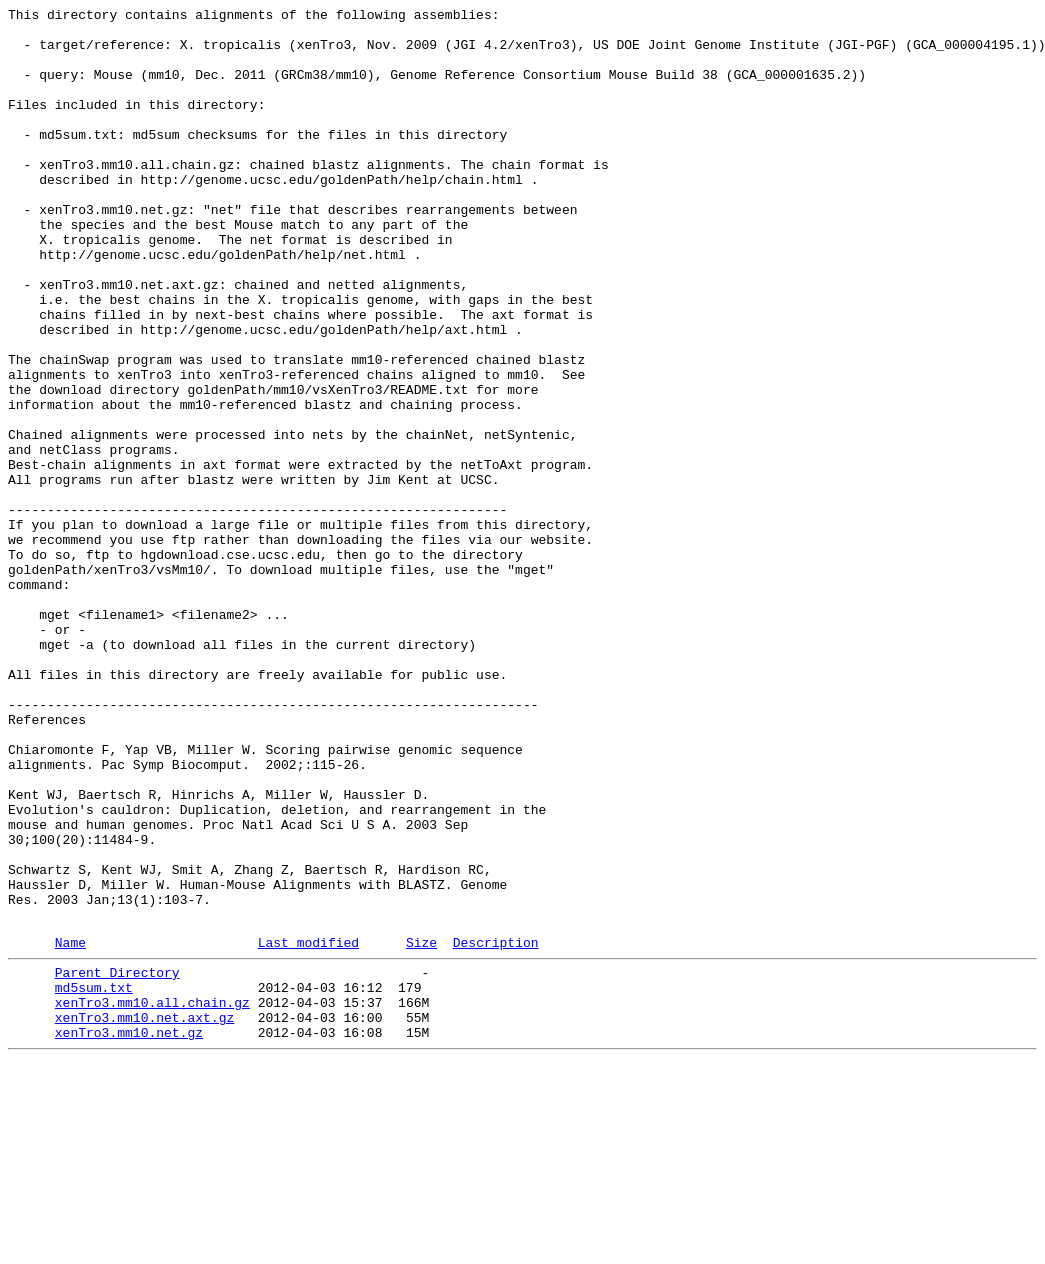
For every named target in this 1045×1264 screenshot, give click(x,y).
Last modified (308, 1128)
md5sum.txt (94, 1179)
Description (496, 1128)
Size (421, 1128)
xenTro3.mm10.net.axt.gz (144, 1215)
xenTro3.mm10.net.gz (129, 1233)
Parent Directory (117, 1161)
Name (70, 1128)
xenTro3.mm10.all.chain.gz (152, 1197)
